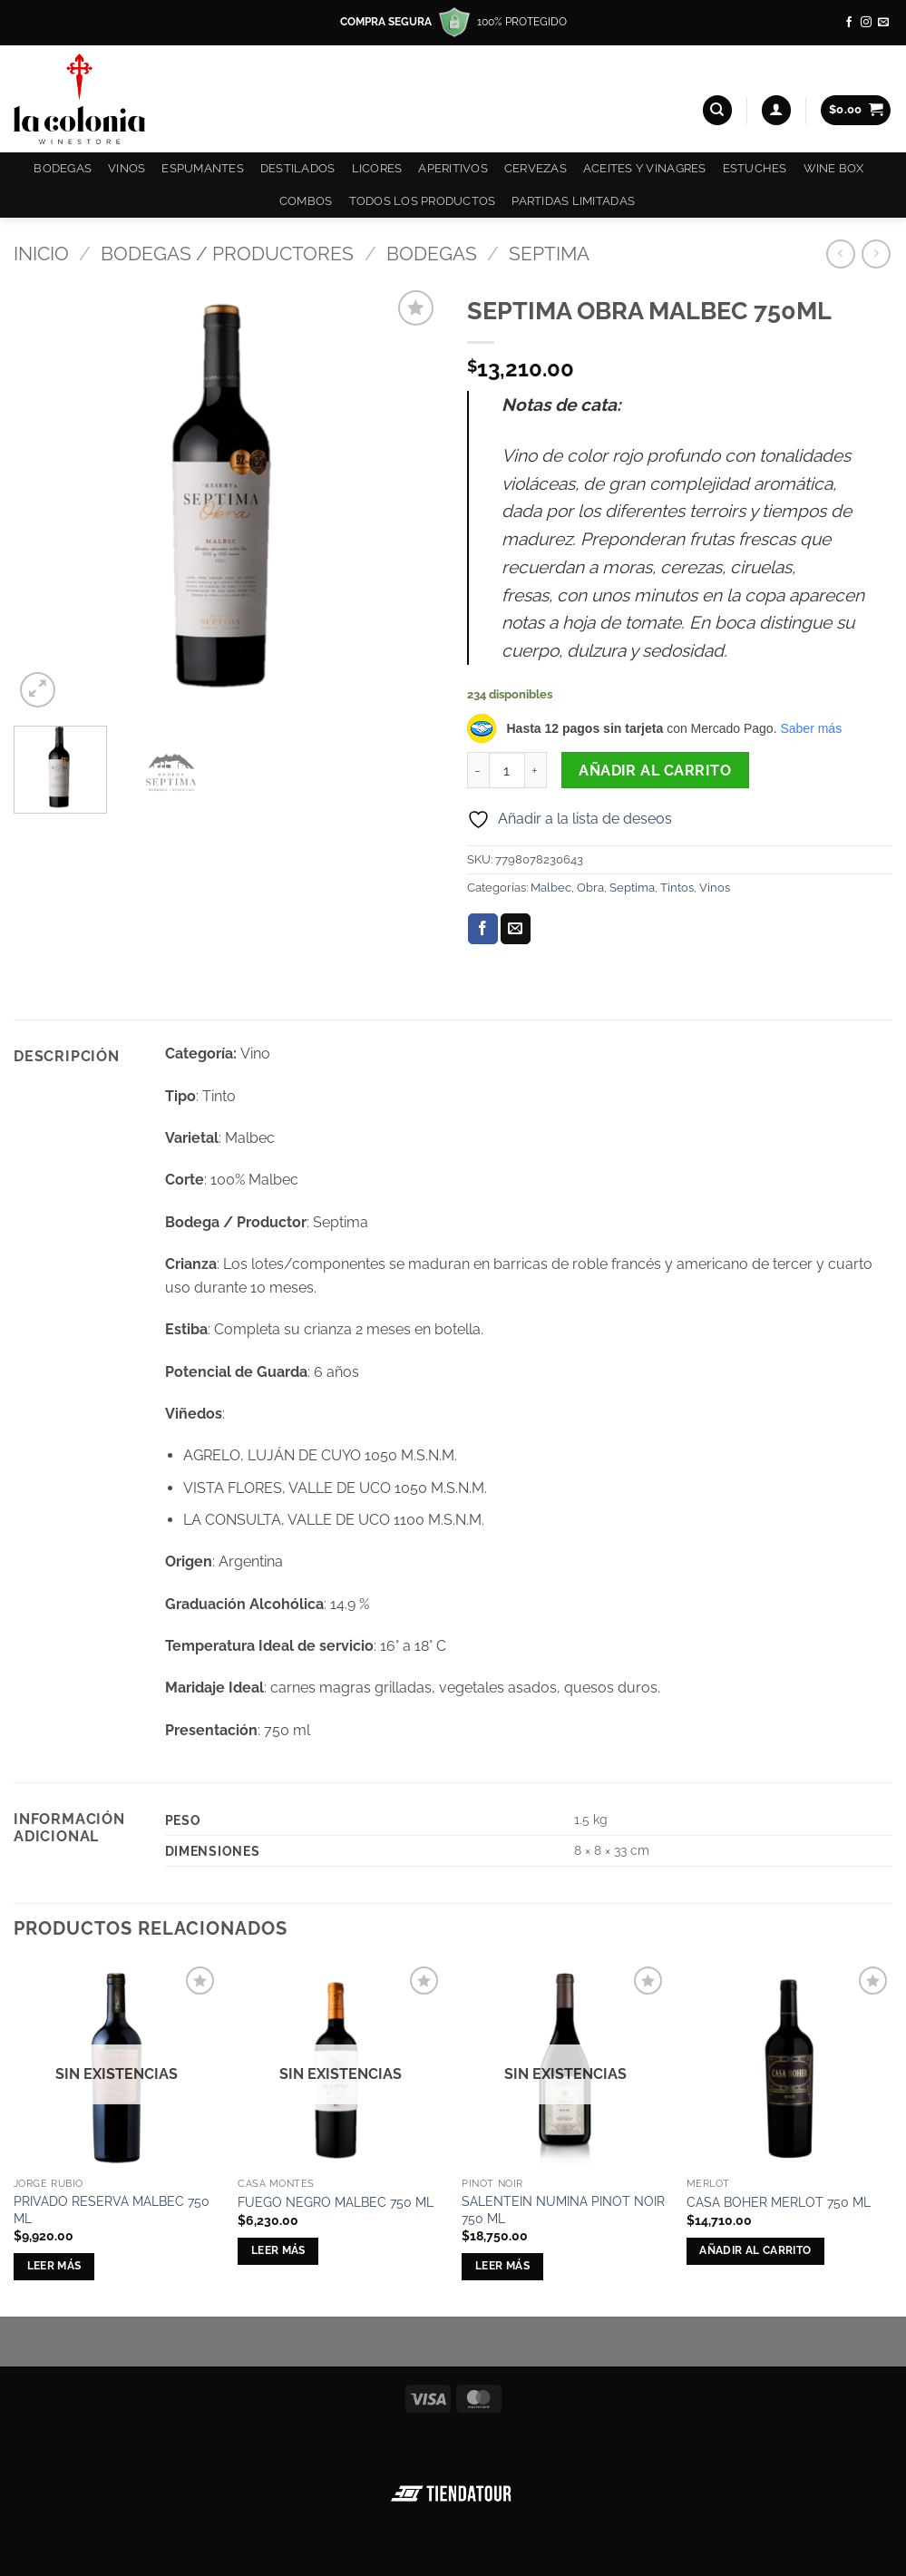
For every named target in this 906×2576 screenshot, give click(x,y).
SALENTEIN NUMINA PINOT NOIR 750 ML (563, 2209)
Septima (549, 253)
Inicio (41, 253)
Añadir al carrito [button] (755, 2250)
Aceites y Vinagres (644, 168)
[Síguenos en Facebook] (848, 22)
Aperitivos (453, 168)
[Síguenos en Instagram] (866, 22)
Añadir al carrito (655, 770)
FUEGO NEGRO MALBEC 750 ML (336, 2202)
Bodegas (63, 168)
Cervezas (535, 168)
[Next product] (840, 253)
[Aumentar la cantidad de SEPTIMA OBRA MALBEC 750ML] (536, 770)
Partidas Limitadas (573, 201)
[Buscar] (717, 110)
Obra (590, 887)
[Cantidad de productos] (507, 770)
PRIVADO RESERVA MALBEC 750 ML (111, 2209)
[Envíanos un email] (883, 22)
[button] (776, 110)
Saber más (811, 728)
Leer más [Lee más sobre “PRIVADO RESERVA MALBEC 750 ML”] (54, 2265)
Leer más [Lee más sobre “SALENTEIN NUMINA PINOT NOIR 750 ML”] (502, 2265)
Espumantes (202, 168)
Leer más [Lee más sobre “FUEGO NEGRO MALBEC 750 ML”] (278, 2250)
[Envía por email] (516, 928)
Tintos (677, 887)
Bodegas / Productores (227, 253)
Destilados (298, 168)
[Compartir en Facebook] (483, 928)
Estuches (755, 168)
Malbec (551, 887)
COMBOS (306, 201)
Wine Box (834, 168)
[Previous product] (876, 253)
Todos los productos (422, 201)
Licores (377, 168)
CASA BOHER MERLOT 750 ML (779, 2202)
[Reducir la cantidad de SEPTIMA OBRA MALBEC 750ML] (478, 770)
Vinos (126, 168)
